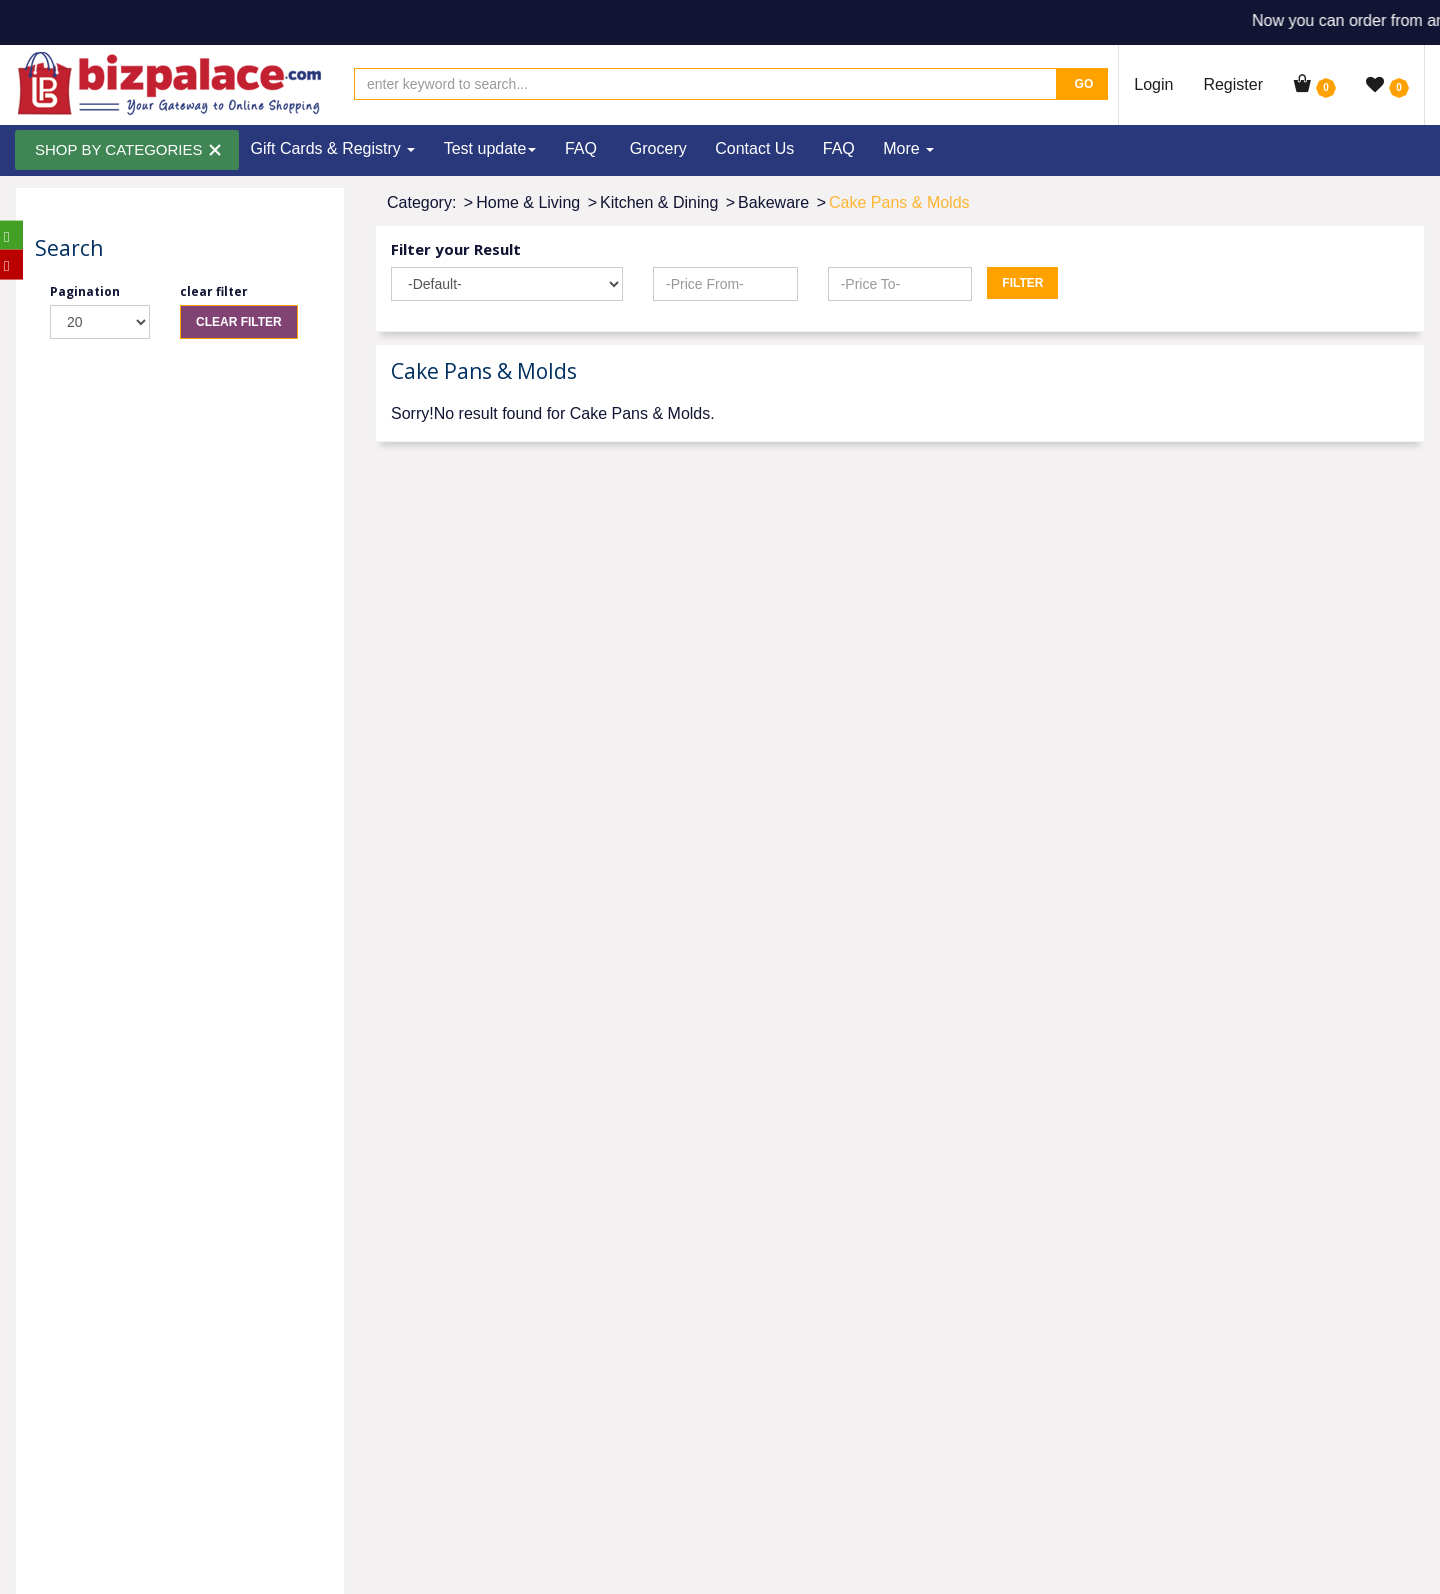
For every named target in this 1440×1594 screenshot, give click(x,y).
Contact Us (754, 148)
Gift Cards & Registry (333, 148)
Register (1233, 84)
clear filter (214, 291)
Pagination (85, 291)
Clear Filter (239, 322)
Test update (490, 148)
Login (1153, 84)
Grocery (658, 148)
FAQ (581, 148)
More (908, 148)
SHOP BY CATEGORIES (119, 149)
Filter (1022, 283)
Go (1082, 84)
